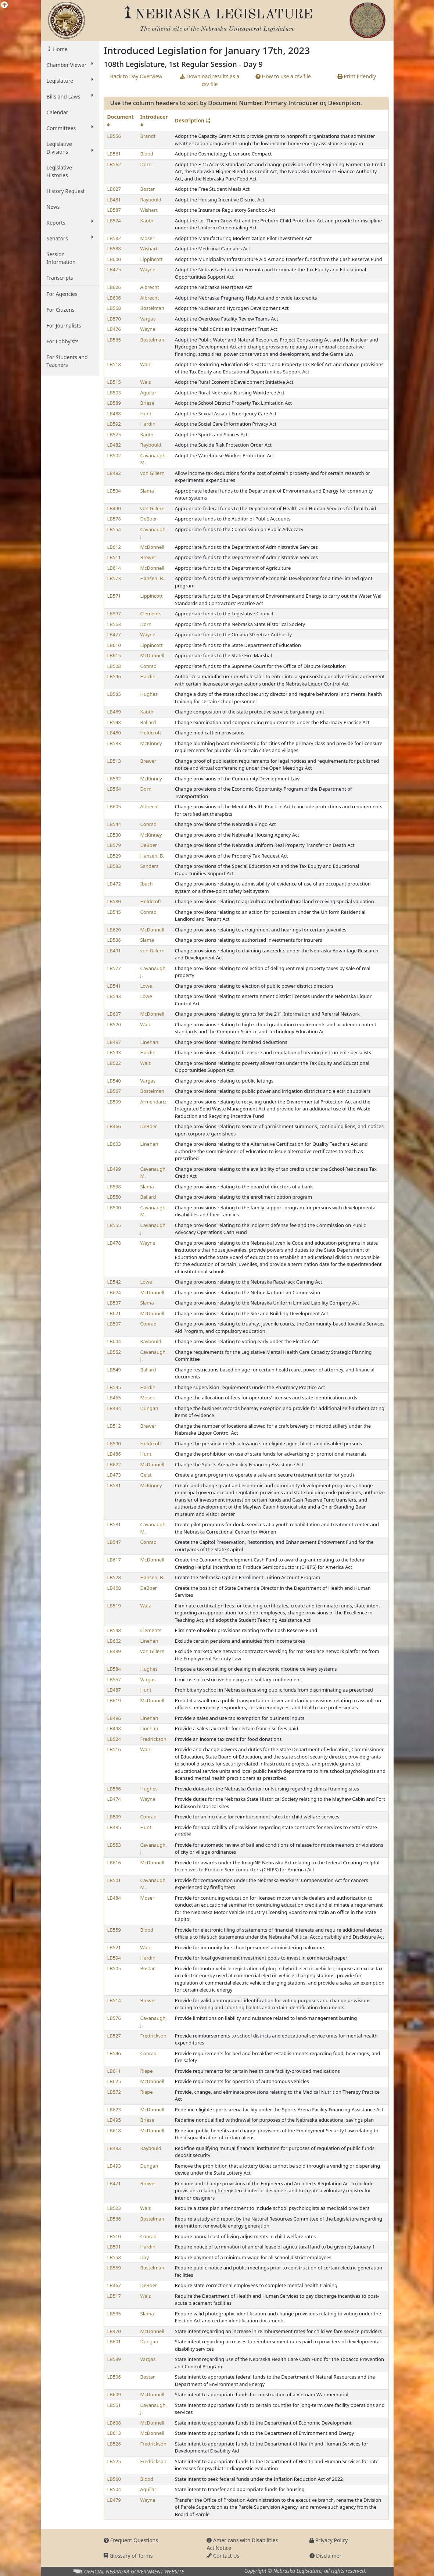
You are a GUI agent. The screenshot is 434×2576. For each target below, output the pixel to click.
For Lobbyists (63, 341)
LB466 (114, 1126)
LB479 (114, 2500)
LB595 (114, 1387)
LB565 (114, 339)
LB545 (114, 912)
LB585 (114, 694)
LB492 (114, 473)
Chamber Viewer (70, 64)
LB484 (114, 1898)
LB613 (114, 2433)
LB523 (114, 2208)
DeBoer (148, 518)
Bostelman (152, 308)
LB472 (114, 883)
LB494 (114, 1408)
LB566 (114, 2218)
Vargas (148, 318)
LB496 (114, 1718)
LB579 (114, 845)
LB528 (114, 1577)
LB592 (114, 424)
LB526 (114, 2443)
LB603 (114, 1144)
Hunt (145, 413)
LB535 (114, 2313)
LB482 (114, 444)
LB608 (114, 2422)
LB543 (114, 996)
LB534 (114, 490)
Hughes (149, 694)
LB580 (114, 901)
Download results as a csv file (210, 80)
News (53, 206)
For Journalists (64, 325)
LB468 (114, 1588)
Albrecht (149, 287)
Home (60, 49)
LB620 (114, 929)
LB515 (114, 382)
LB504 (114, 2489)
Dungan (149, 1408)
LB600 (114, 259)
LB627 (114, 189)
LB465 (114, 1397)
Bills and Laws (70, 96)
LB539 (114, 2359)
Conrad (148, 666)
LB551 (114, 2405)
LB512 (114, 1426)
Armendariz (153, 1101)
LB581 (114, 1524)
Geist (146, 1474)
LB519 (114, 1605)
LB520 (114, 1024)
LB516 (114, 1749)
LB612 (114, 547)
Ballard (148, 722)
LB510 (114, 2236)
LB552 (114, 1352)
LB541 (114, 986)
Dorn (146, 164)
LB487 (114, 1689)
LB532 (114, 778)
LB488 (114, 413)
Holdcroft (150, 732)
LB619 (114, 1700)
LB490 (114, 508)
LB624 (114, 1292)
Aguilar (148, 392)
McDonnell (152, 547)
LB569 (114, 2267)
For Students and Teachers (67, 361)
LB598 (114, 1630)
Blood (147, 153)
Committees (70, 128)
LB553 (114, 1845)
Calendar (57, 112)
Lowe (146, 986)
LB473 (114, 1474)
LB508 (114, 666)
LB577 (114, 968)
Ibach (146, 883)
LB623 (114, 2109)
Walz (145, 364)
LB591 (114, 2246)
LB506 (114, 2376)
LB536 (114, 940)
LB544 (114, 824)
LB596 (114, 676)
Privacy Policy (328, 2540)
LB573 (114, 578)
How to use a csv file (283, 76)
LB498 (114, 1728)
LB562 (114, 164)
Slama (147, 490)
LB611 (114, 2071)
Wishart (149, 210)
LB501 (114, 1880)
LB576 (114, 2018)
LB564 (114, 789)
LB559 (114, 1929)
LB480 (114, 732)
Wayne (147, 269)
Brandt (148, 136)
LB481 (114, 199)
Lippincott (151, 259)
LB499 (114, 1169)
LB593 (114, 1052)
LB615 (114, 655)
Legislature (70, 80)
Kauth (147, 220)
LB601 (114, 2341)
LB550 (114, 1197)
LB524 (114, 1739)
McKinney (151, 743)
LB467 (114, 2285)
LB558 (114, 2257)
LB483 (114, 2148)
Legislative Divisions (70, 147)
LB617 (114, 1559)
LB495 (114, 2120)
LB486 (114, 1453)
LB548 (114, 722)
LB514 (114, 2000)
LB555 (114, 1225)
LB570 (114, 318)
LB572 (114, 2092)
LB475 (114, 269)
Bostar (147, 189)
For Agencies (62, 293)
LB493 (114, 2165)
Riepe (146, 2071)
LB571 (114, 596)
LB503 (114, 392)
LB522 (114, 1063)
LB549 (114, 1369)
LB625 (114, 2081)
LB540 (114, 1080)
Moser (147, 238)
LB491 (114, 950)
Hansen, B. (152, 578)
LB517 (114, 2296)
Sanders (149, 866)
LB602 (114, 1641)
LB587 (114, 210)
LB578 (114, 518)
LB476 (114, 329)
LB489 (114, 1651)
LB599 (114, 1101)
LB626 (114, 287)
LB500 (114, 1207)
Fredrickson (153, 1739)
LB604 (114, 1341)
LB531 (114, 1485)
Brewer (148, 557)
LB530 (114, 834)
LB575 (114, 434)
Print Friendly (356, 76)
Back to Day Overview (136, 76)
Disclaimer (325, 2555)
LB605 (114, 806)
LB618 (114, 2130)
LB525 (114, 2461)
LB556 (114, 136)
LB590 (114, 1443)
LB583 (114, 866)
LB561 (114, 153)
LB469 (114, 711)
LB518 (114, 364)
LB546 (114, 2053)
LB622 (114, 1464)
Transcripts (60, 277)
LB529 (114, 855)
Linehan (149, 1042)
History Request (66, 190)
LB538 (114, 1186)
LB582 (114, 238)
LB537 (114, 1302)
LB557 (114, 1679)
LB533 (114, 743)
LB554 (114, 529)
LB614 (114, 568)
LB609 (114, 2394)
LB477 (114, 634)
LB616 (114, 1862)
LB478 (114, 1242)
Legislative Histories (59, 171)
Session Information (61, 258)
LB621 (114, 1313)
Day (144, 2257)
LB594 (114, 1957)
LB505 (114, 1968)
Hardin (147, 424)
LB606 (114, 297)
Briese (147, 403)
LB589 (114, 403)
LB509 (114, 1816)
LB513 (114, 761)
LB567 (114, 1091)
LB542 (114, 1281)
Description (192, 120)
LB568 (114, 308)
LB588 (114, 248)
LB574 (114, 220)
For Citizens (61, 309)
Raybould (150, 199)
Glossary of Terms (128, 2555)
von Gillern (152, 473)
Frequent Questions (131, 2540)
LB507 (114, 1323)
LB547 (114, 1542)
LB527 (114, 2035)
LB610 (114, 645)
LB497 (114, 1042)
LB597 (114, 613)
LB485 (114, 1827)
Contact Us (223, 2555)
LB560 (114, 2479)
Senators (70, 238)
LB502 (114, 455)
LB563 (114, 624)
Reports (70, 222)
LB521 (114, 1947)
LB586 (114, 1788)
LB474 (114, 1799)
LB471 (114, 2183)
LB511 (114, 557)
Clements (150, 613)
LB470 (114, 2331)
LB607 (114, 1013)
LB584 (114, 1669)
